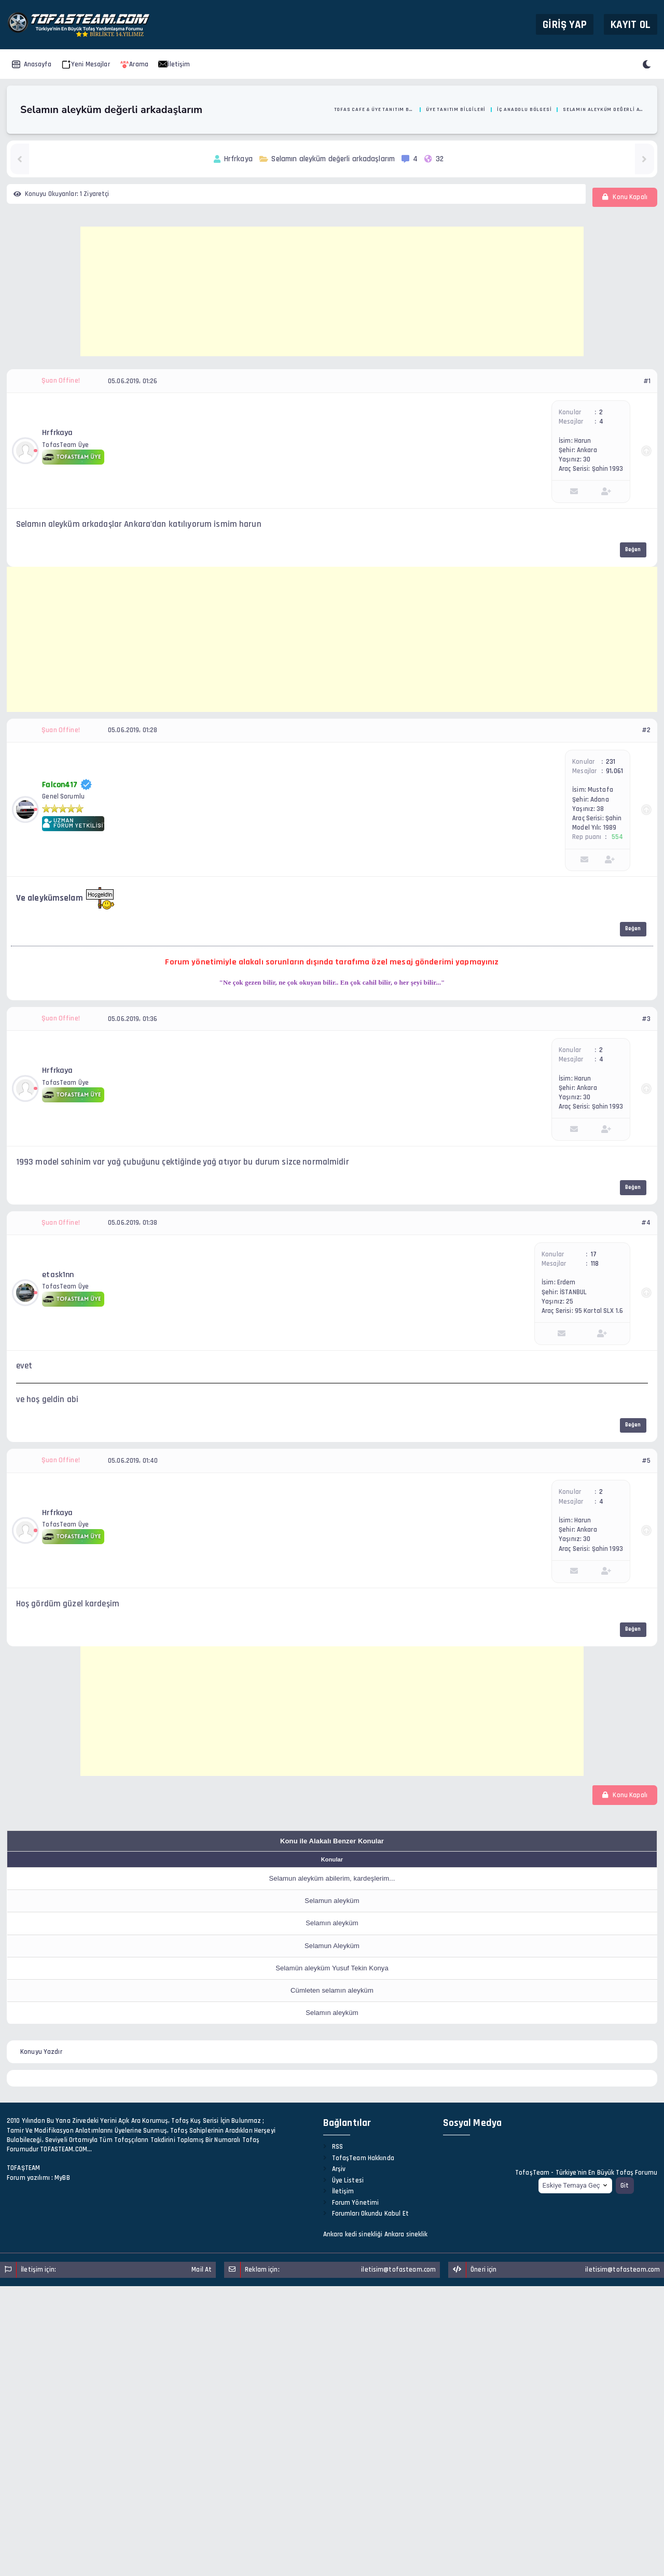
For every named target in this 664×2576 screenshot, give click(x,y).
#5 (646, 1461)
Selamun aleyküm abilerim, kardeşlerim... (332, 1878)
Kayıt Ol (631, 24)
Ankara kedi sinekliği (353, 2234)
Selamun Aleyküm (332, 1946)
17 (594, 1254)
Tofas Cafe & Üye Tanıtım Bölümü (374, 109)
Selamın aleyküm (332, 1923)
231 (610, 762)
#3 (646, 1019)
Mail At (201, 2269)
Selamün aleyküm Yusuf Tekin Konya (332, 1968)
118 (595, 1263)
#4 (646, 1223)
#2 (646, 730)
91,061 (614, 771)
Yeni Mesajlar (86, 64)
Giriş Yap (565, 24)
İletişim (174, 64)
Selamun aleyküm (332, 1901)
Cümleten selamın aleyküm (332, 1990)
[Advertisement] (332, 291)
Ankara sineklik (406, 2234)
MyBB (62, 2178)
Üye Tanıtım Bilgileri (456, 109)
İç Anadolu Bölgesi (524, 109)
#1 (647, 381)
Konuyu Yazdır (41, 2052)
